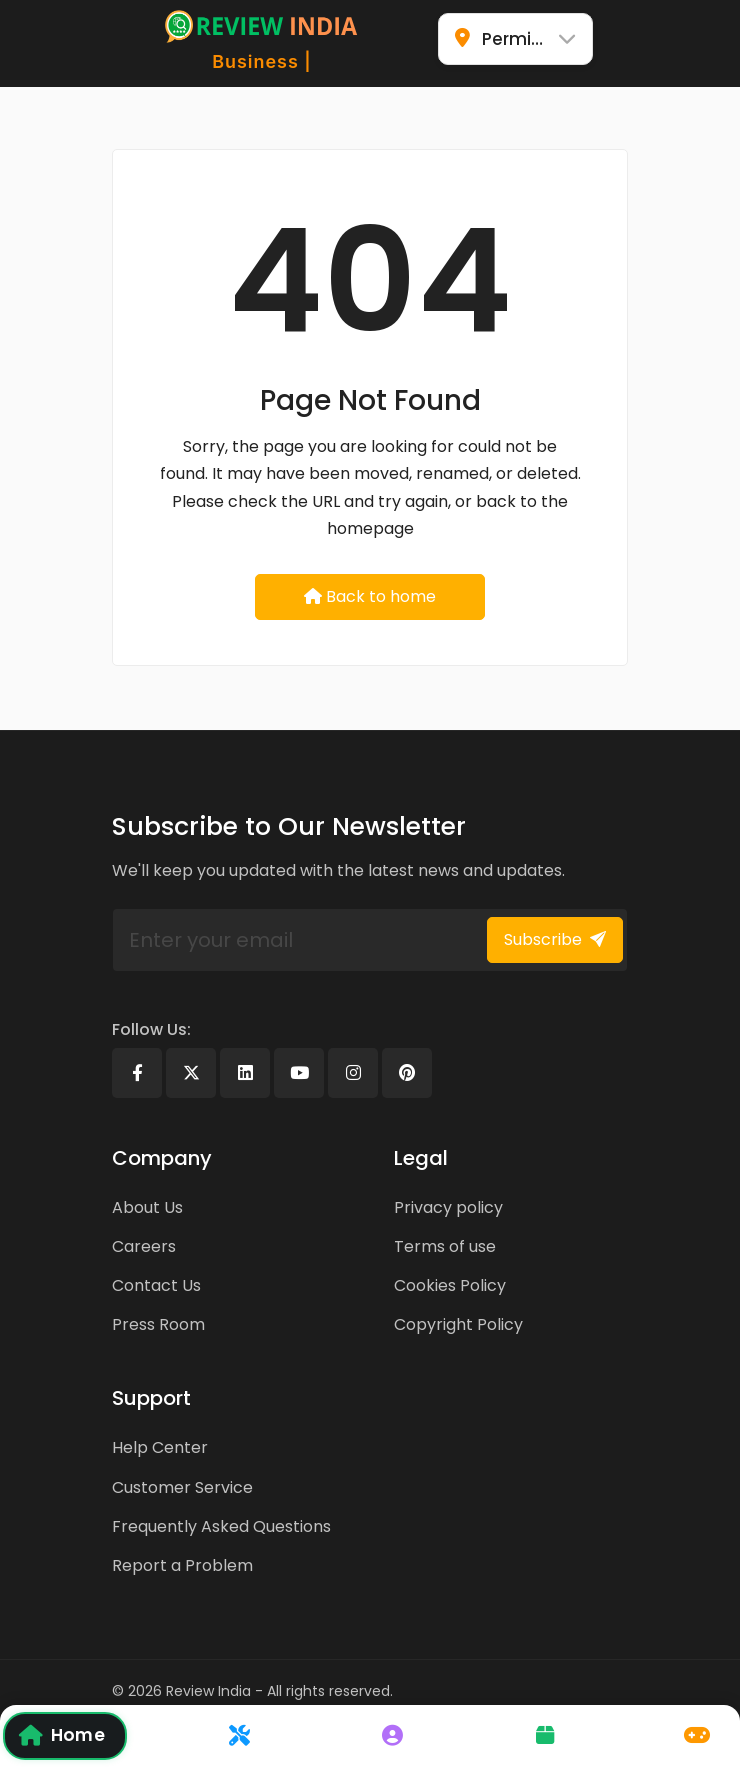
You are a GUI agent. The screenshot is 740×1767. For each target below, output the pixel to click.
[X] (191, 1073)
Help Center (160, 1447)
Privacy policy (448, 1207)
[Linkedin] (245, 1073)
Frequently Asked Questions (221, 1526)
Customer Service (182, 1487)
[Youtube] (299, 1073)
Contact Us (156, 1285)
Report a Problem (182, 1565)
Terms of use (445, 1246)
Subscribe (555, 939)
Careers (144, 1246)
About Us (147, 1207)
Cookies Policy (450, 1285)
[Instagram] (353, 1073)
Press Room (158, 1324)
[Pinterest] (407, 1073)
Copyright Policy (458, 1324)
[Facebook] (137, 1073)
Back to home (370, 596)
